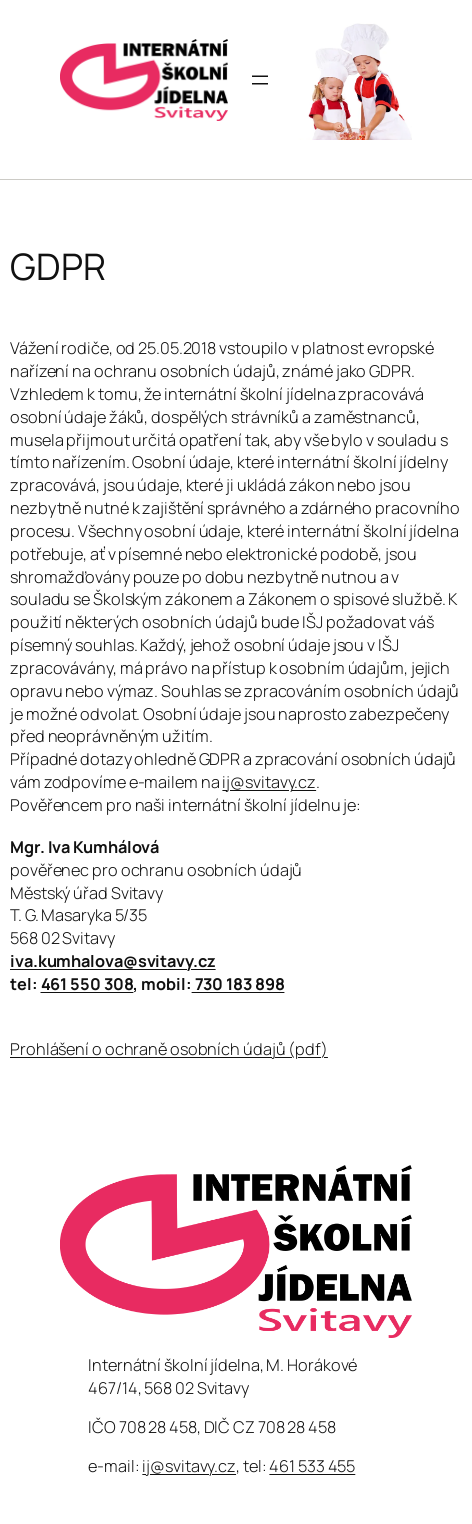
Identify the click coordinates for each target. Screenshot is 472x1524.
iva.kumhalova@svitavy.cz (113, 961)
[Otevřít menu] (260, 80)
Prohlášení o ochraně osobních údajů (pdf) (169, 1049)
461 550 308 (87, 984)
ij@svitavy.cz (269, 782)
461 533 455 (312, 1466)
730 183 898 (238, 984)
